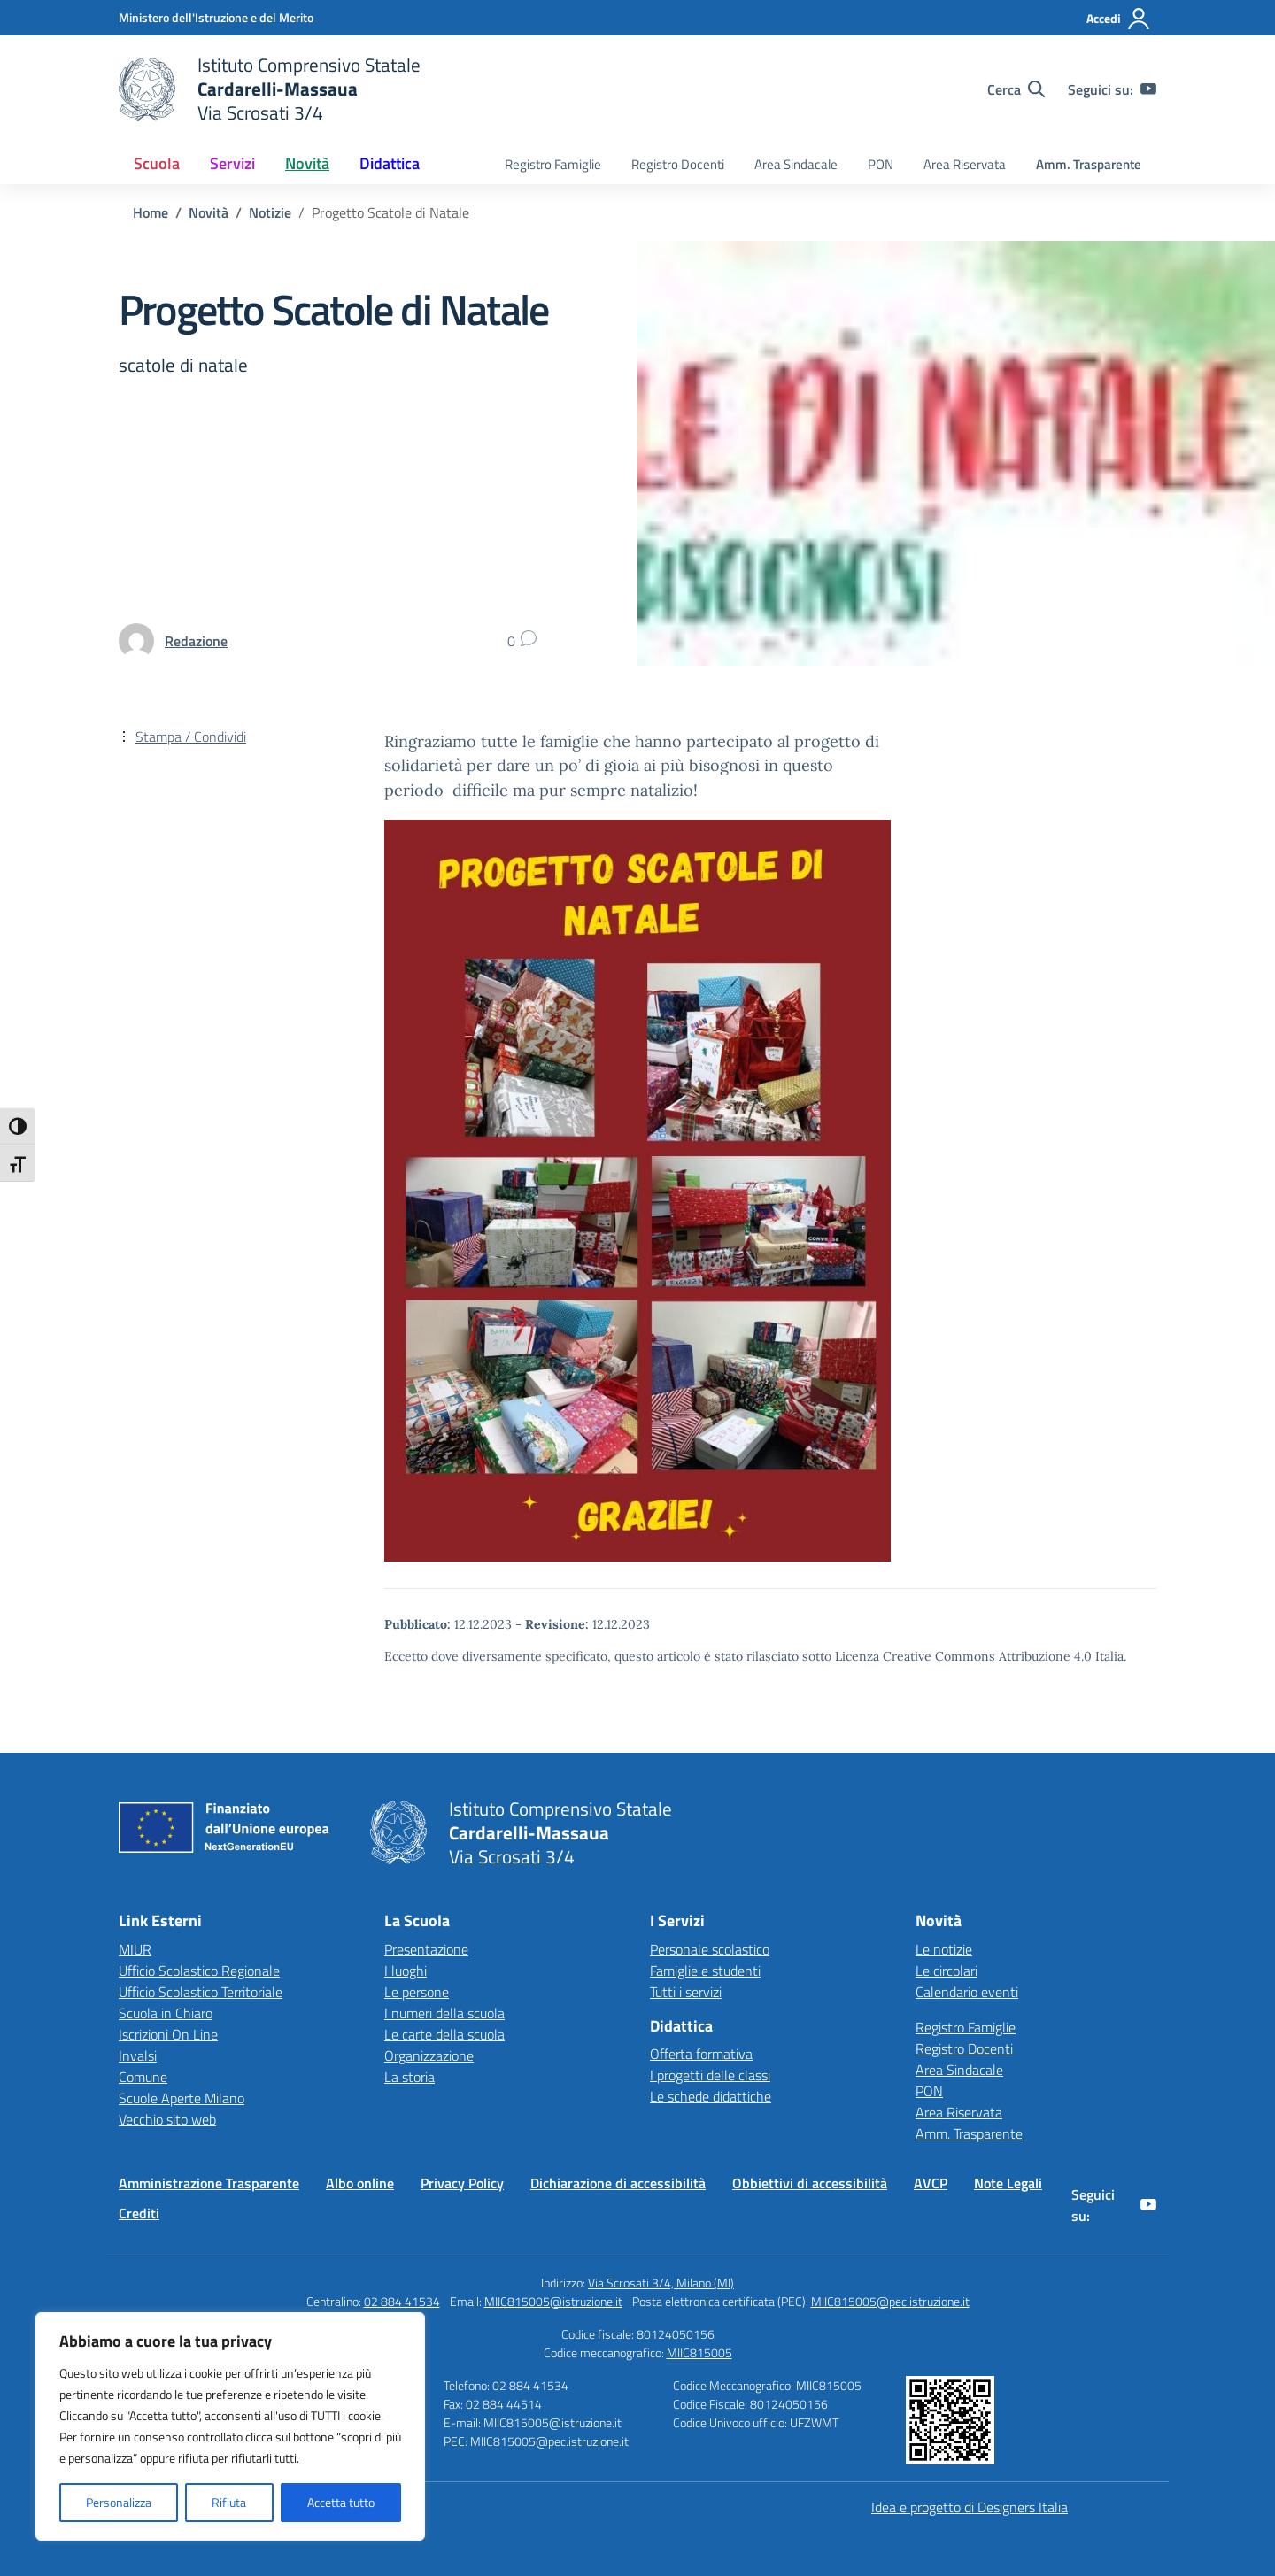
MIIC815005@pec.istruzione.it (890, 2301)
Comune (143, 2076)
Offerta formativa (701, 2053)
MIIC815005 (699, 2352)
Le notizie (944, 1949)
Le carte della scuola (444, 2034)
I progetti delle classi (710, 2075)
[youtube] (1148, 89)
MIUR (135, 1949)
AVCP (930, 2183)
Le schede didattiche (710, 2096)
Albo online (360, 2183)
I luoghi (405, 1970)
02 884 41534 (402, 2301)
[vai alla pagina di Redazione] (196, 641)
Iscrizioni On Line (168, 2034)
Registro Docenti (677, 164)
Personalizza (118, 2502)
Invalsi (138, 2055)
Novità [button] (307, 163)
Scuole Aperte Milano (181, 2098)
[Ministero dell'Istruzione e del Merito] (216, 17)
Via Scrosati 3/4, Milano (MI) (661, 2282)
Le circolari (947, 1970)
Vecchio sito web (167, 2119)
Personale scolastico (709, 1949)
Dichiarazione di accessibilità (618, 2183)
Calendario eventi (967, 1991)
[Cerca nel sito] (1016, 89)
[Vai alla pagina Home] (150, 212)
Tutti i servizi (686, 1991)
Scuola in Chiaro (165, 2013)
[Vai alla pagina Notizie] (270, 212)
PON (880, 164)
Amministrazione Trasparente (209, 2183)
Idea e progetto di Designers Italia (969, 2507)
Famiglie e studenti (705, 1970)
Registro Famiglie (553, 164)
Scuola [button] (157, 163)
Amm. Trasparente (1088, 164)
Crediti (139, 2213)
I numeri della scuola (444, 2013)
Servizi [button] (232, 163)
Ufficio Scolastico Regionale (199, 1970)
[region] (230, 2426)
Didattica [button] (389, 163)
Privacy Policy (462, 2183)
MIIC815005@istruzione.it (553, 2301)
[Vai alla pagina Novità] (208, 212)
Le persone (416, 1991)
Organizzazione (429, 2055)
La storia (409, 2076)
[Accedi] (1118, 18)
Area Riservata (964, 164)
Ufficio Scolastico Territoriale (200, 1991)
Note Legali (1008, 2183)
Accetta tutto (341, 2502)
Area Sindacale (796, 164)
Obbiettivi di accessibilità (809, 2183)
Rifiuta (229, 2502)
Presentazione (426, 1949)
